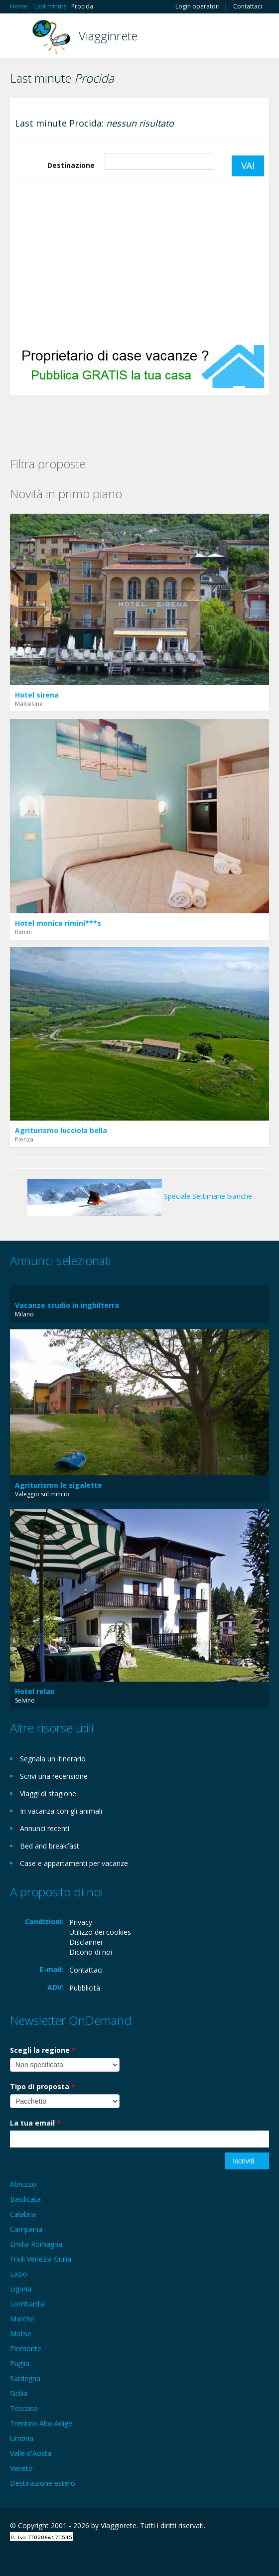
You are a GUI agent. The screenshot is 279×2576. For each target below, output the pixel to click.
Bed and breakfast (49, 1846)
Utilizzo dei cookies (100, 1932)
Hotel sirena (37, 695)
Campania (26, 2229)
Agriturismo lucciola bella (61, 1130)
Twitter (59, 2557)
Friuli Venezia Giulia (40, 2259)
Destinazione (71, 165)
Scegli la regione (43, 2050)
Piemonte (25, 2348)
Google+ (34, 2557)
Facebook (12, 2557)
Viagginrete (108, 35)
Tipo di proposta (42, 2086)
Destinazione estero (42, 2483)
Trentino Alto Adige (41, 2423)
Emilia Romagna (36, 2244)
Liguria (20, 2288)
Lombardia (27, 2303)
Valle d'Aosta (30, 2453)
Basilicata (25, 2199)
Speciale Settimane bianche (139, 1196)
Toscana (24, 2408)
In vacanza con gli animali (61, 1811)
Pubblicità (84, 1988)
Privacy (80, 1922)
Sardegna (25, 2378)
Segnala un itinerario (53, 1758)
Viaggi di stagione (48, 1793)
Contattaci (247, 6)
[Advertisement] (139, 263)
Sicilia (18, 2393)
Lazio (18, 2274)
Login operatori (197, 6)
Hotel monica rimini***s (58, 923)
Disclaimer (86, 1942)
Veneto (21, 2468)
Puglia (19, 2363)
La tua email (35, 2123)
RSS (82, 2557)
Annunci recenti (44, 1828)
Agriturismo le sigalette (58, 1485)
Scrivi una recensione (54, 1776)
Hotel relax (34, 1691)
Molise (20, 2333)
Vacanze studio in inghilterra (67, 1305)
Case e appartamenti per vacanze (74, 1863)
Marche (22, 2318)
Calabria (23, 2214)
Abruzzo (23, 2184)
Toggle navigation (18, 37)
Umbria (21, 2438)
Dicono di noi (90, 1952)
